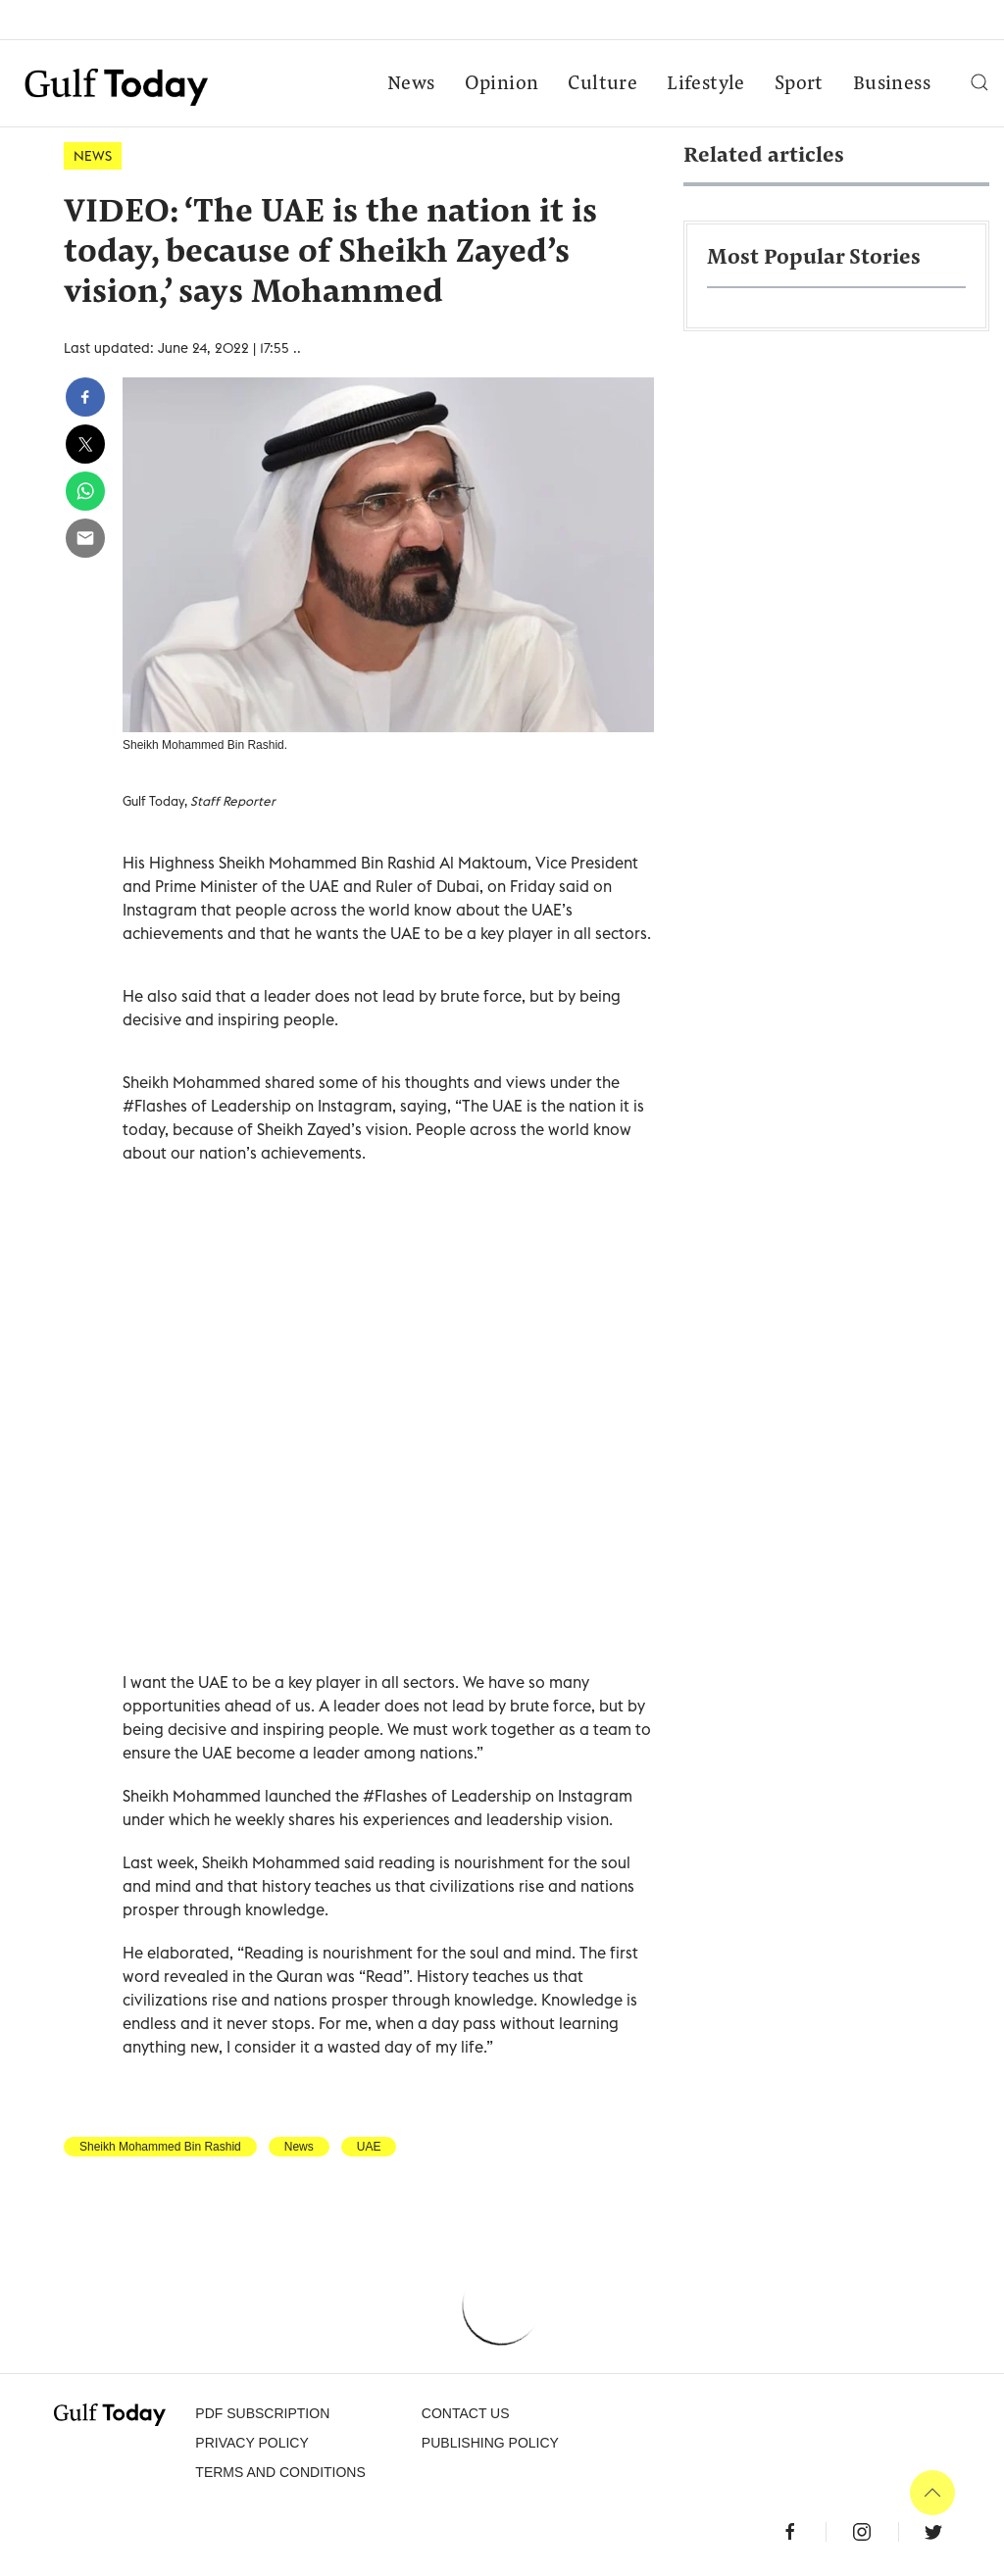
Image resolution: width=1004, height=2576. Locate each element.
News (411, 84)
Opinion (502, 84)
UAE (369, 2147)
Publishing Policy (490, 2443)
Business (891, 84)
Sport (799, 84)
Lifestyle (706, 84)
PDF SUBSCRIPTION (262, 2413)
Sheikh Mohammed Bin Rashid (160, 2147)
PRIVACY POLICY (251, 2443)
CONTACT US (466, 2413)
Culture (602, 84)
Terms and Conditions (280, 2472)
